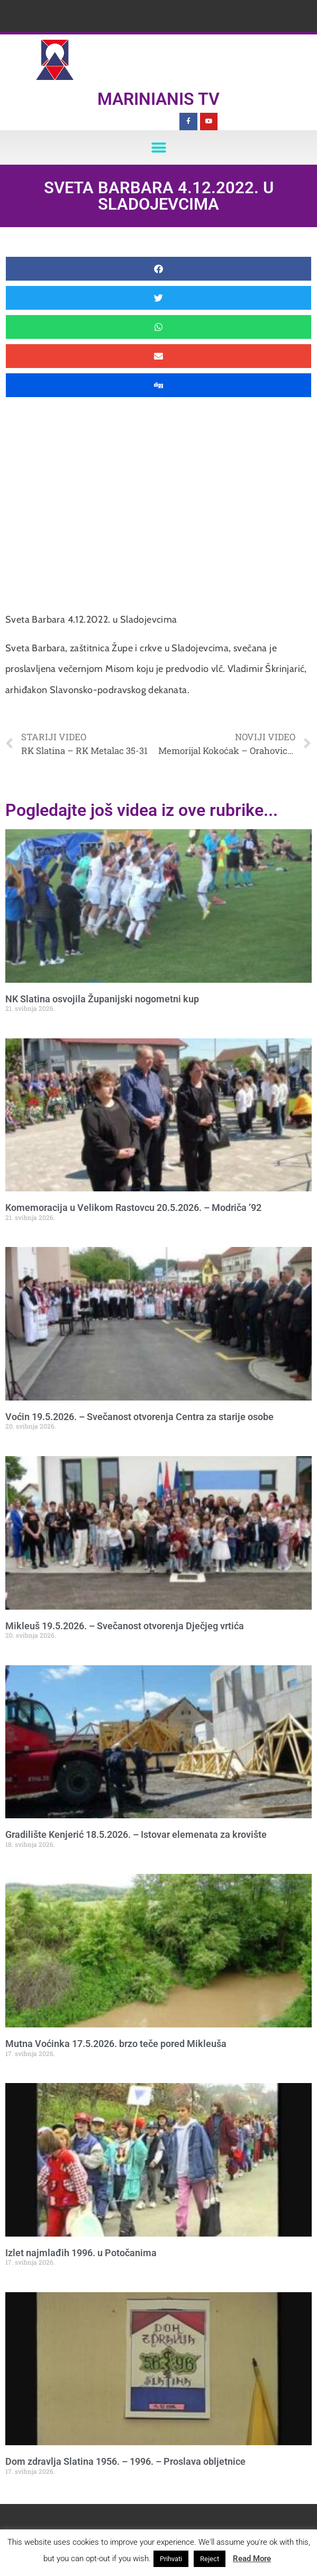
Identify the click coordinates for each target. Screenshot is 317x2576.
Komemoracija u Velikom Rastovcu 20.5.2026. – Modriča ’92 (133, 1207)
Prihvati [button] (171, 2559)
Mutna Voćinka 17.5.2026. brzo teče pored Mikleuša (116, 2043)
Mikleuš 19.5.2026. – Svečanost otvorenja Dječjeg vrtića (124, 1625)
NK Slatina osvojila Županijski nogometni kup (102, 998)
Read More (252, 2558)
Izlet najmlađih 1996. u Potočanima (81, 2252)
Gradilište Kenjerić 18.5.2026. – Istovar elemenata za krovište (136, 1834)
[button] (158, 147)
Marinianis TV (158, 99)
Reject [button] (209, 2559)
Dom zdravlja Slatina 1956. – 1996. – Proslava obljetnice (125, 2461)
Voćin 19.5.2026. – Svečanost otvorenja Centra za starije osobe (139, 1416)
